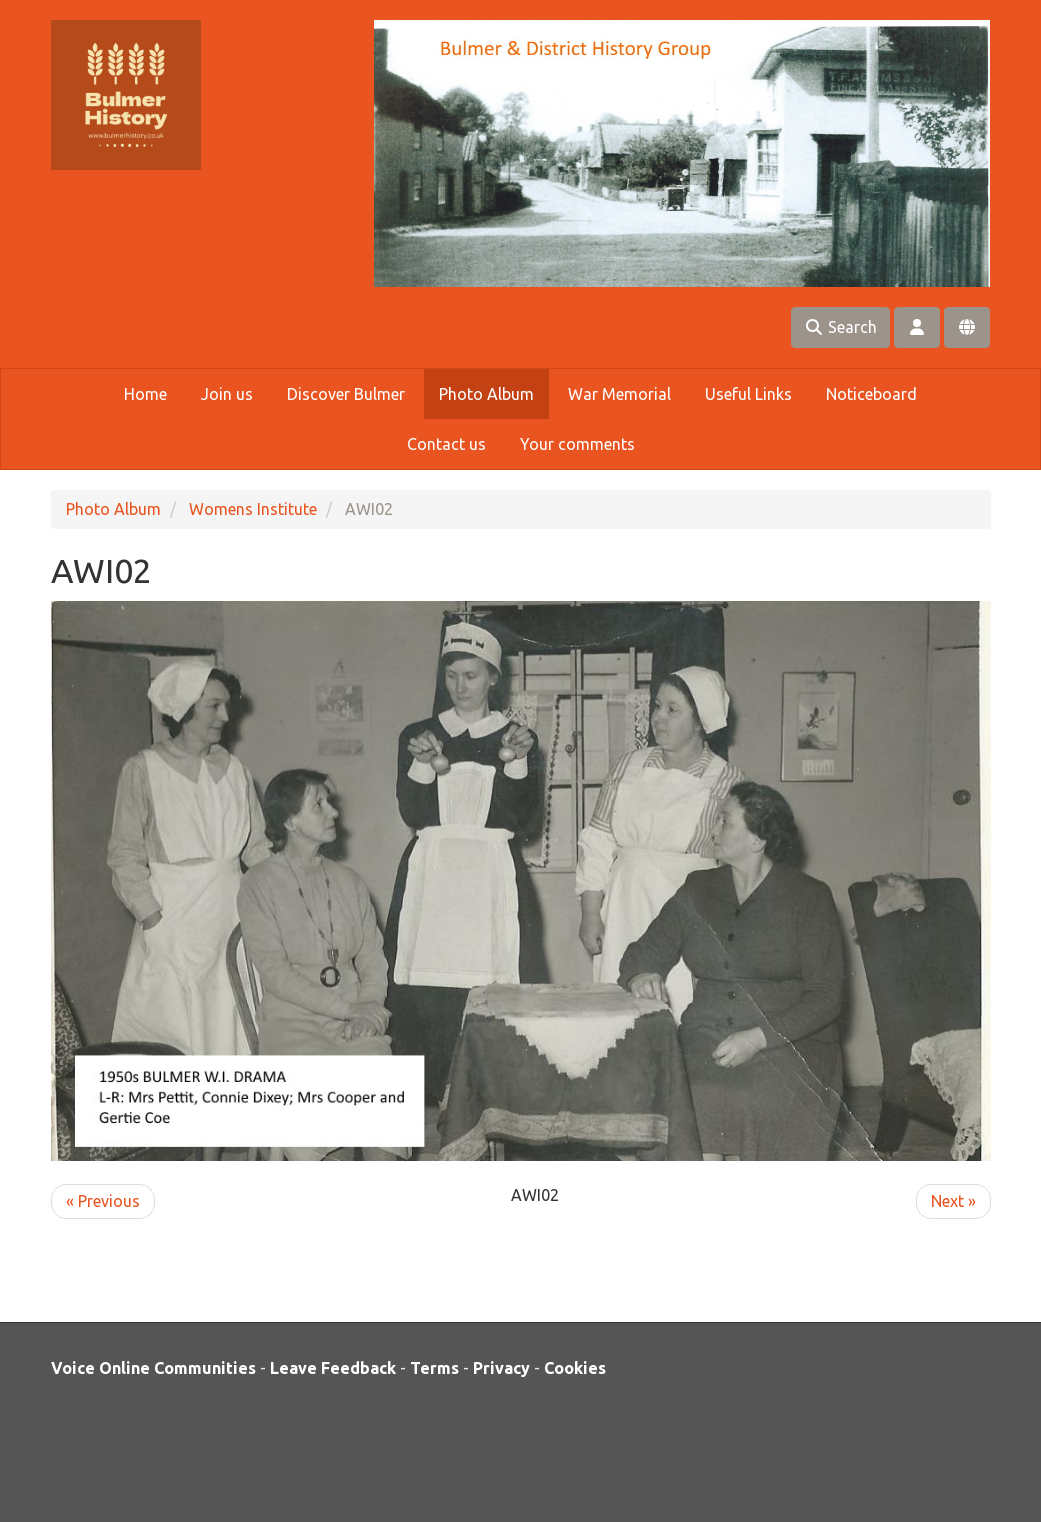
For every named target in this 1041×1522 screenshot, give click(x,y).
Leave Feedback (333, 1368)
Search (840, 327)
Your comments (577, 444)
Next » (953, 1201)
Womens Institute (253, 509)
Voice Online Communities (153, 1368)
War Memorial (619, 394)
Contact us (446, 444)
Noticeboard (871, 394)
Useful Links (748, 394)
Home (145, 394)
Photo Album (486, 394)
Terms (434, 1368)
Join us (227, 394)
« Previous (103, 1201)
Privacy (501, 1368)
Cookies (575, 1368)
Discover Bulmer (346, 394)
